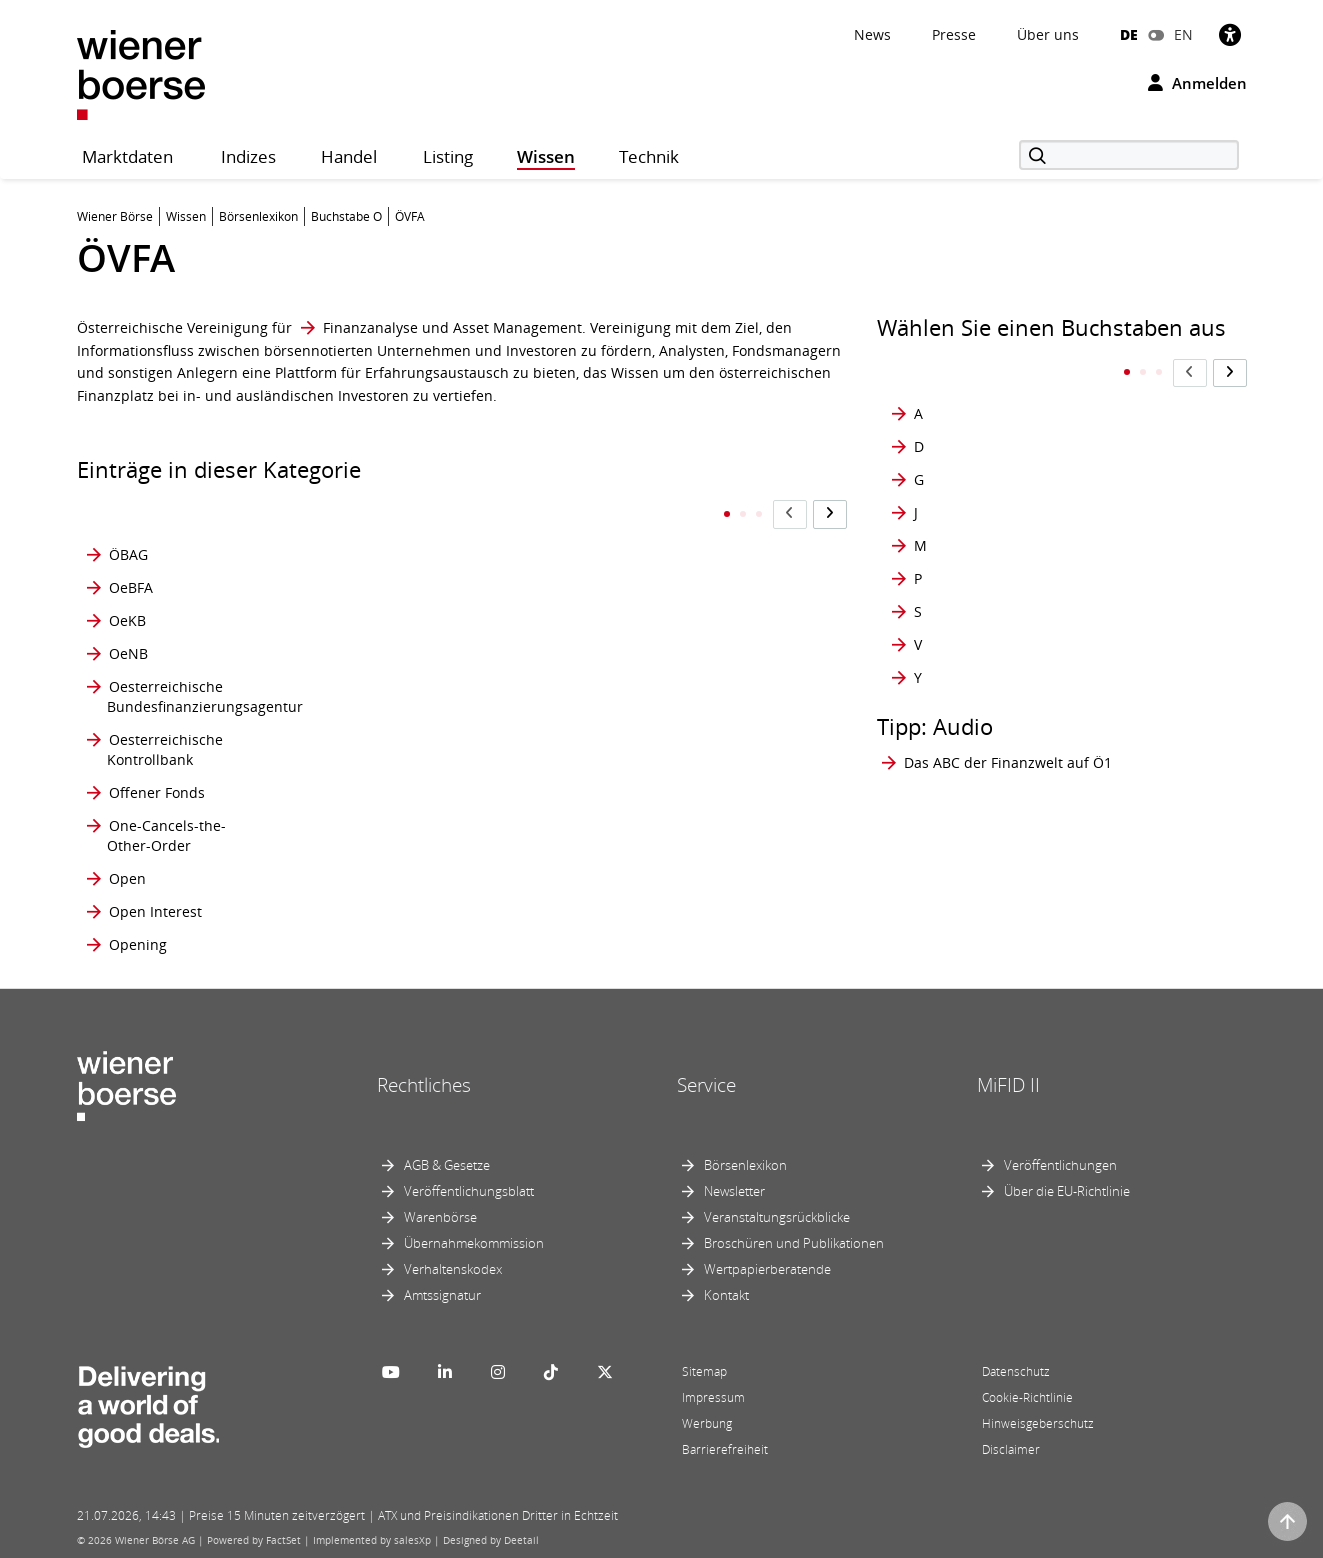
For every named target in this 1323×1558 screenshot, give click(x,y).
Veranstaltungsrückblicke (777, 1217)
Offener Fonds (157, 793)
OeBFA (131, 558)
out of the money (665, 750)
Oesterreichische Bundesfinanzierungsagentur (205, 697)
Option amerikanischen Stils (459, 558)
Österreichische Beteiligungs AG (660, 558)
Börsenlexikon (745, 1165)
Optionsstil (428, 879)
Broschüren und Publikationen (794, 1243)
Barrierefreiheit (725, 1449)
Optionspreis (435, 750)
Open (127, 879)
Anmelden (1197, 83)
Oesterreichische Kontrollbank (165, 750)
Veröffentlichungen (1060, 1165)
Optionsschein (440, 793)
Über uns (1048, 34)
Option (415, 515)
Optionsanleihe (443, 654)
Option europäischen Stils (452, 611)
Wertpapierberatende (767, 1269)
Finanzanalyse (370, 327)
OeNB (128, 654)
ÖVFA (625, 879)
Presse (954, 34)
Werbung (707, 1423)
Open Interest (155, 912)
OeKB (127, 611)
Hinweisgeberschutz (1038, 1423)
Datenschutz (1016, 1371)
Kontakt (726, 1295)
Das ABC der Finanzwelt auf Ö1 (1008, 722)
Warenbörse (440, 1217)
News (872, 34)
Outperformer (655, 793)
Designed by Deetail (491, 1540)
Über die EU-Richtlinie (1067, 1191)
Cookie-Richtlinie (1027, 1397)
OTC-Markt (644, 654)
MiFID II (1008, 1086)
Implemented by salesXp (372, 1540)
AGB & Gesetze (447, 1165)
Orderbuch (645, 515)
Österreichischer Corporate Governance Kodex (698, 611)
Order (412, 945)
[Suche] (1129, 155)
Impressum (713, 1397)
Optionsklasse (439, 697)
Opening (138, 945)
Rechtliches (424, 1086)
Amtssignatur (442, 1295)
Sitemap (704, 1371)
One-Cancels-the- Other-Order (166, 836)
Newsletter (734, 1191)
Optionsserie (435, 836)
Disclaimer (1011, 1449)
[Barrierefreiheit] (1230, 34)
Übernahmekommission (474, 1243)
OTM (624, 697)
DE (1129, 34)
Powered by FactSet (254, 1540)
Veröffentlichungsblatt (469, 1191)
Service (706, 1086)
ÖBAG (128, 515)
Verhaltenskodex (453, 1269)
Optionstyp (429, 912)
